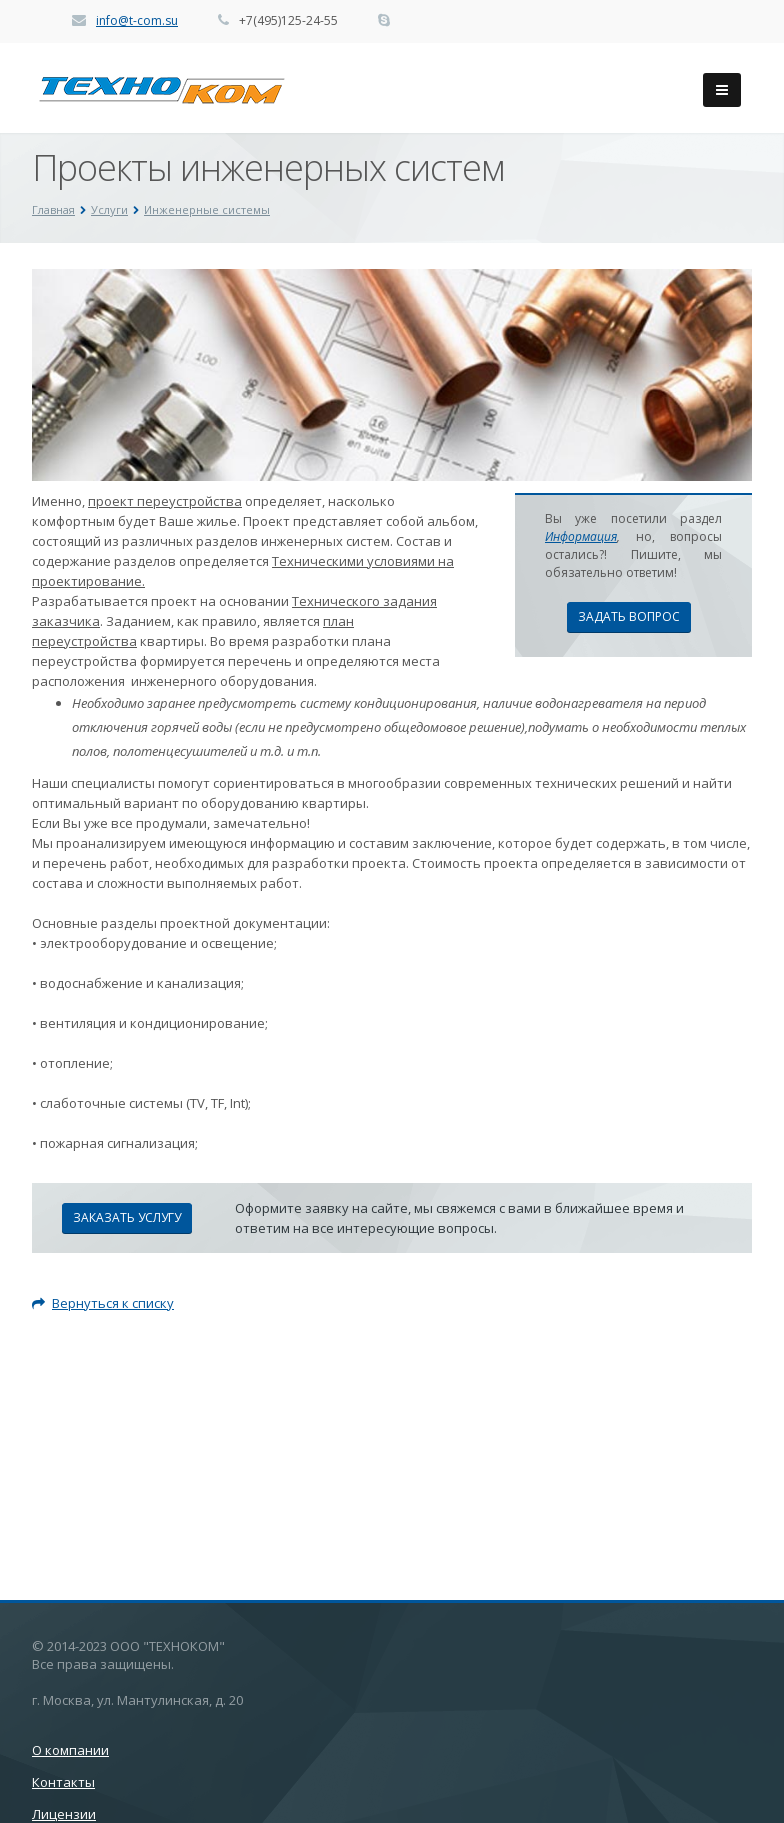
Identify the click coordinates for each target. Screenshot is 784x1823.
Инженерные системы (207, 209)
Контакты (63, 1782)
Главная (53, 209)
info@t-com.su (137, 20)
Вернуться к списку (103, 1303)
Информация (581, 536)
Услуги (109, 209)
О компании (70, 1750)
